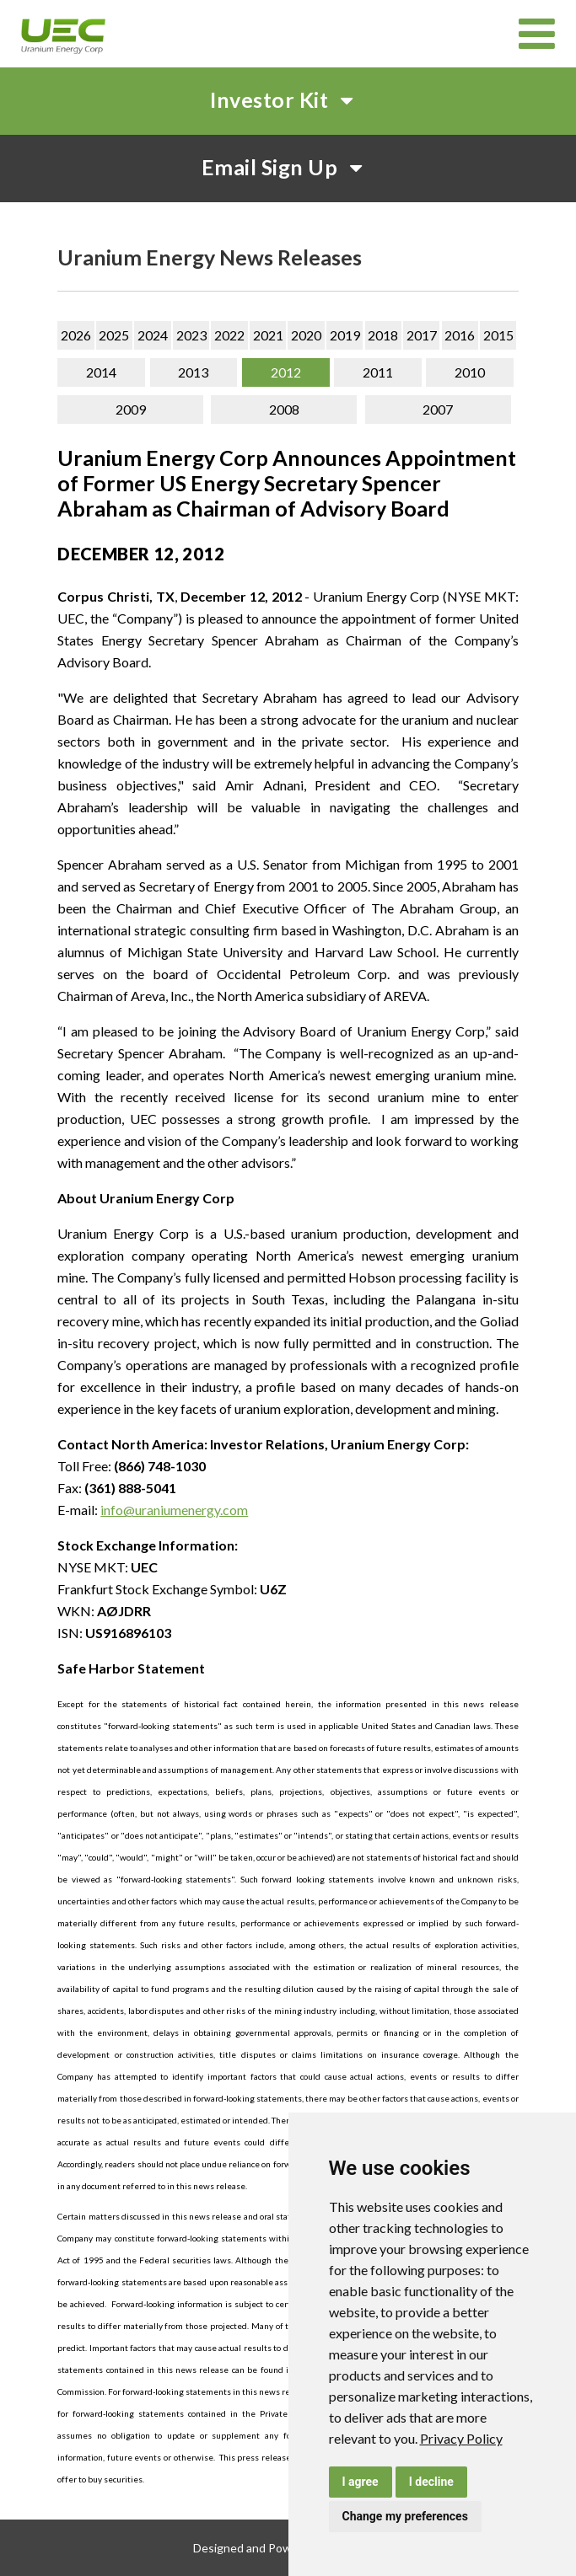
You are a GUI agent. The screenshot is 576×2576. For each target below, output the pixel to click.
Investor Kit (288, 99)
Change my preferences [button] (405, 2516)
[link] (461, 2438)
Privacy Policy (461, 2438)
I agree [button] (360, 2481)
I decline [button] (431, 2481)
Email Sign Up (288, 166)
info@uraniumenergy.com (174, 1510)
